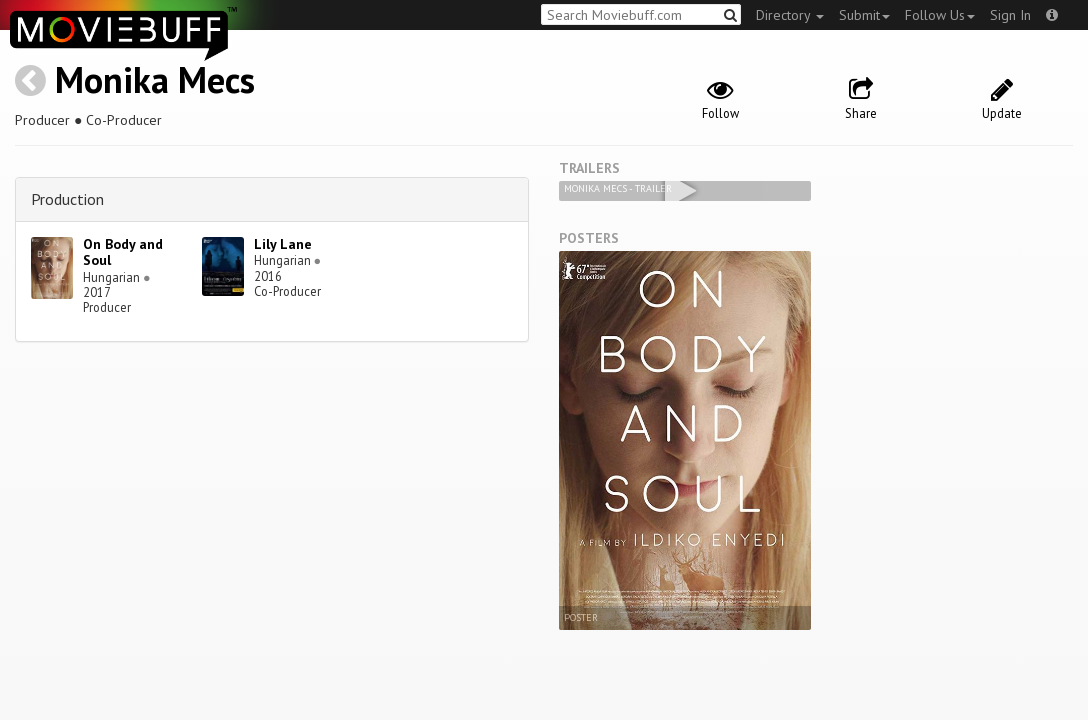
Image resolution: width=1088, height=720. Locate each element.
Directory (790, 15)
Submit (864, 15)
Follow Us (940, 15)
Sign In (1010, 15)
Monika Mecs (155, 79)
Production (67, 199)
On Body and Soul (123, 252)
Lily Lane (283, 244)
